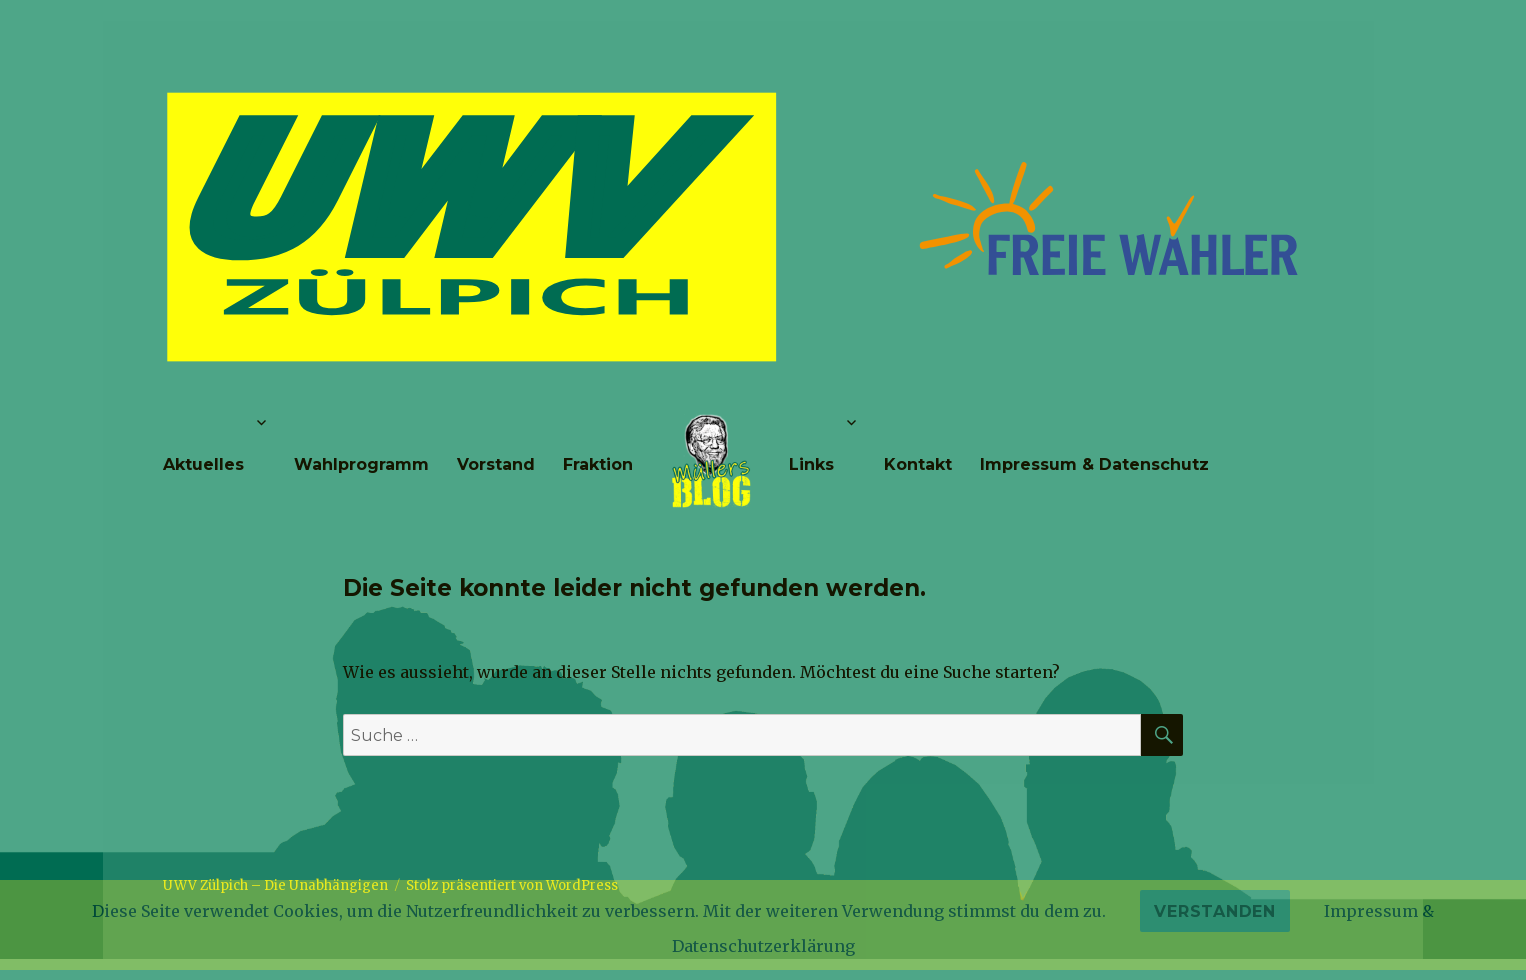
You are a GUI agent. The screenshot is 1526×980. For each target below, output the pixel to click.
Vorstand (496, 464)
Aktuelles (203, 464)
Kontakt (918, 464)
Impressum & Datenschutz (1094, 464)
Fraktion (598, 464)
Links (811, 464)
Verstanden (1215, 911)
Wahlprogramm (361, 464)
